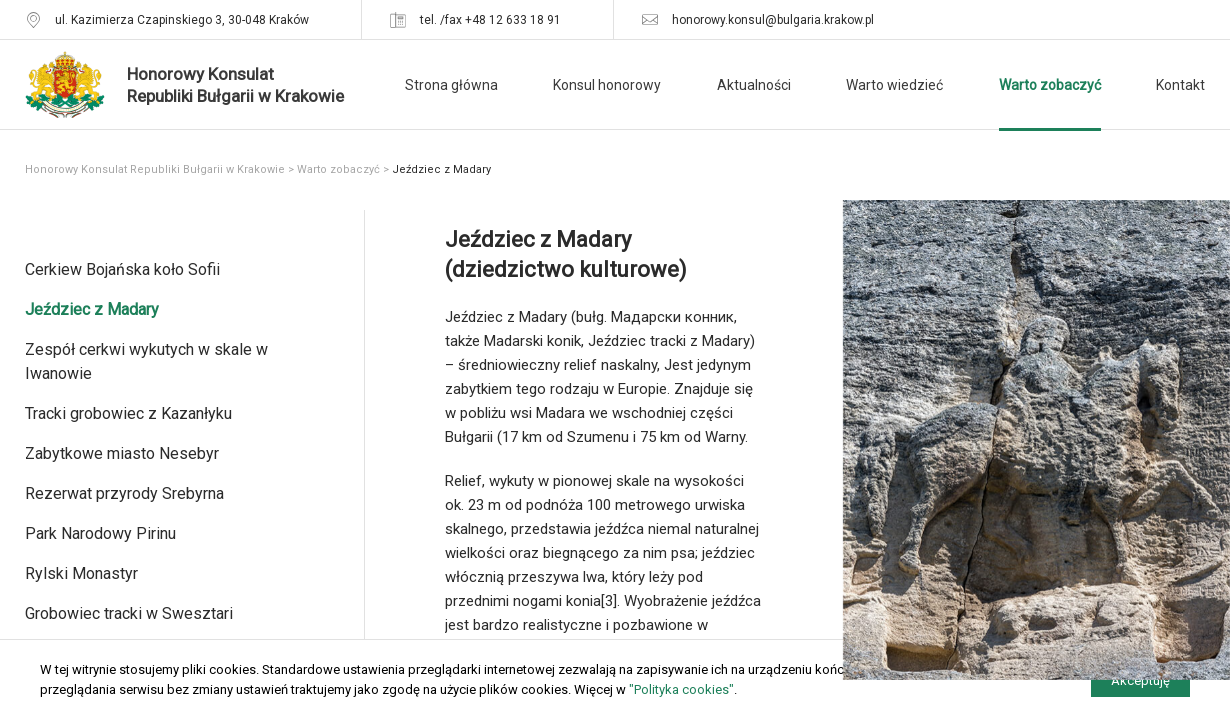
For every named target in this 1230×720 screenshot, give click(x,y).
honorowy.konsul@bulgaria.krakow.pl (773, 20)
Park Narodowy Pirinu (100, 533)
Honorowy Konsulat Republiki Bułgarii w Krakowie (155, 169)
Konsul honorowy (607, 85)
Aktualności (754, 85)
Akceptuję (1140, 680)
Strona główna (451, 85)
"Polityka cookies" (681, 689)
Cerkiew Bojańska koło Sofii (122, 269)
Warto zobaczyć (1050, 85)
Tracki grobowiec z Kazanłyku (128, 413)
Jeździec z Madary (92, 309)
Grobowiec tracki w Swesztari (129, 613)
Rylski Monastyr (81, 573)
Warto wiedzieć (894, 85)
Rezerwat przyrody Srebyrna (124, 493)
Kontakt (1180, 85)
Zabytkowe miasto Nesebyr (122, 453)
